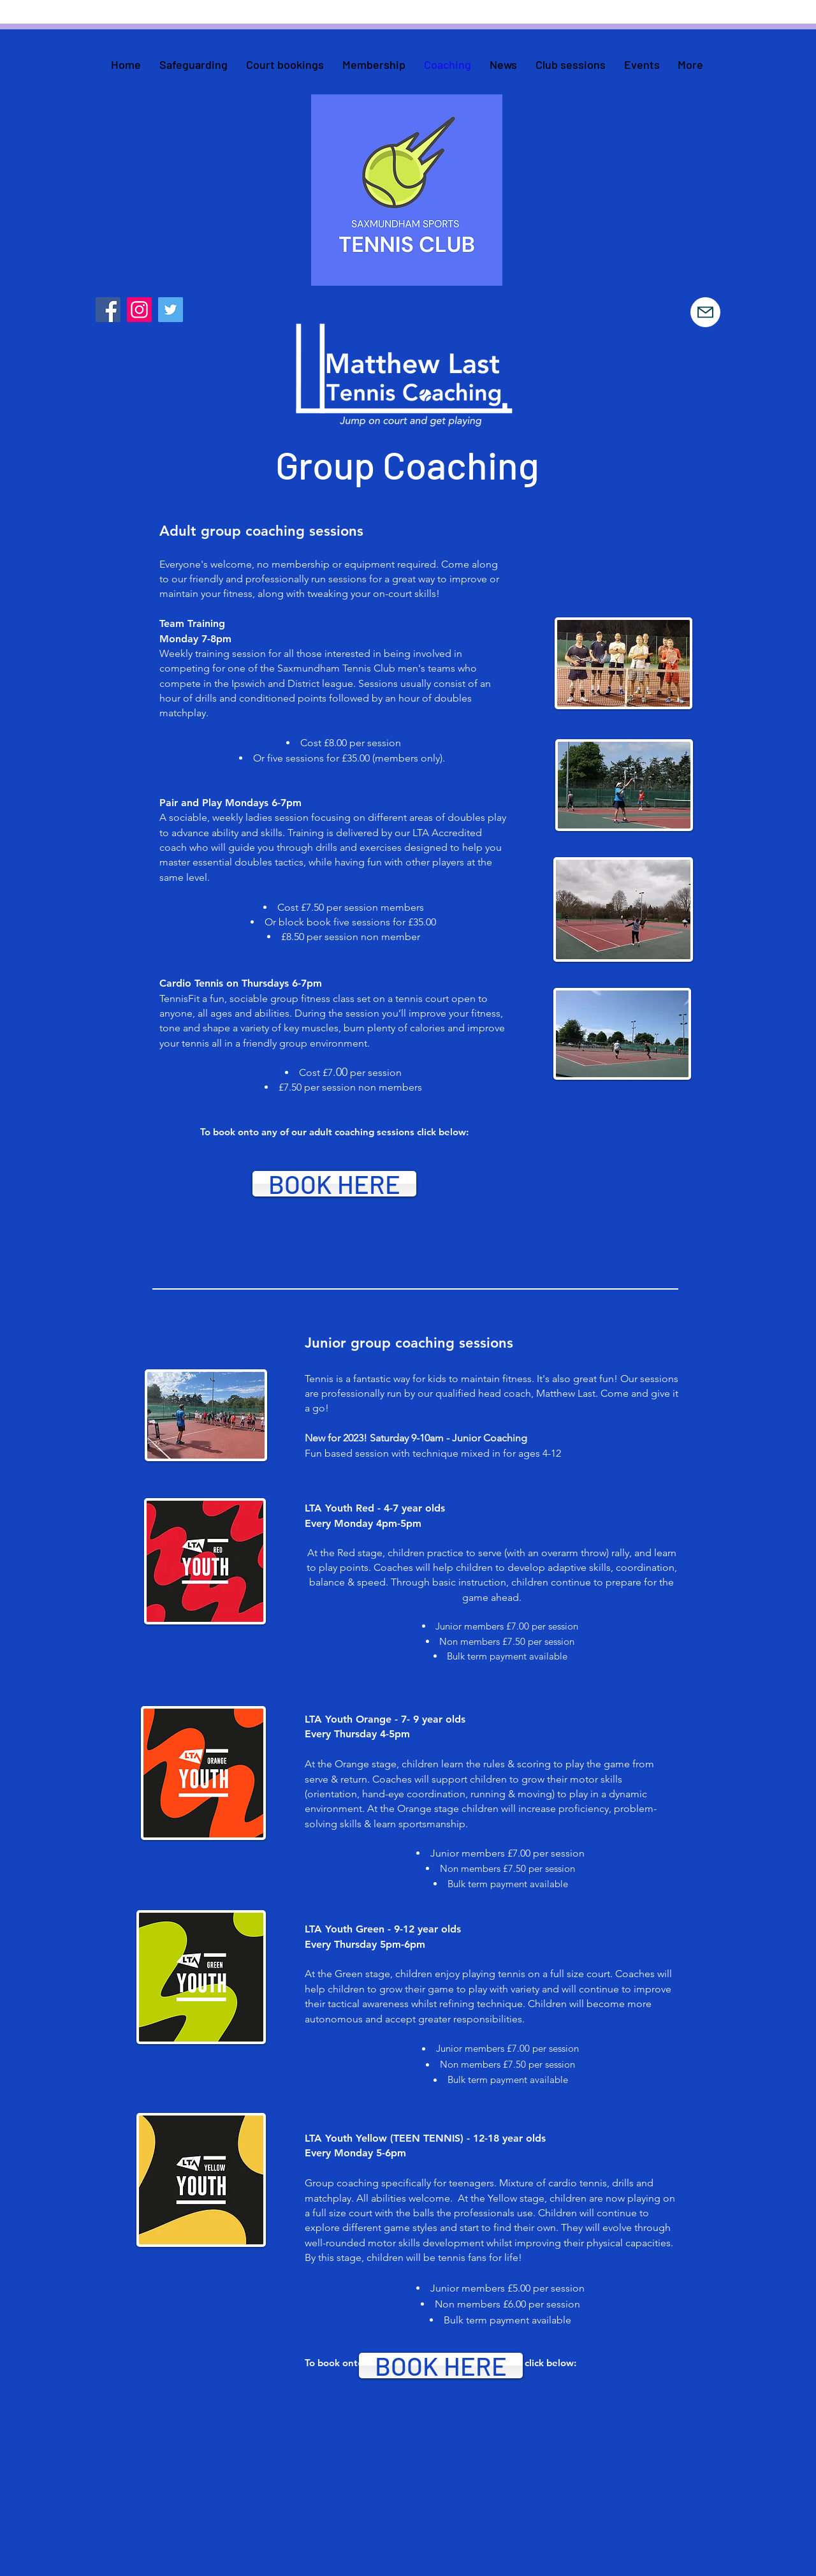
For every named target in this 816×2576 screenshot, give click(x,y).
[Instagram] (139, 309)
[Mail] (705, 312)
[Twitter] (170, 309)
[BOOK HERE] (334, 1183)
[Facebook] (108, 309)
